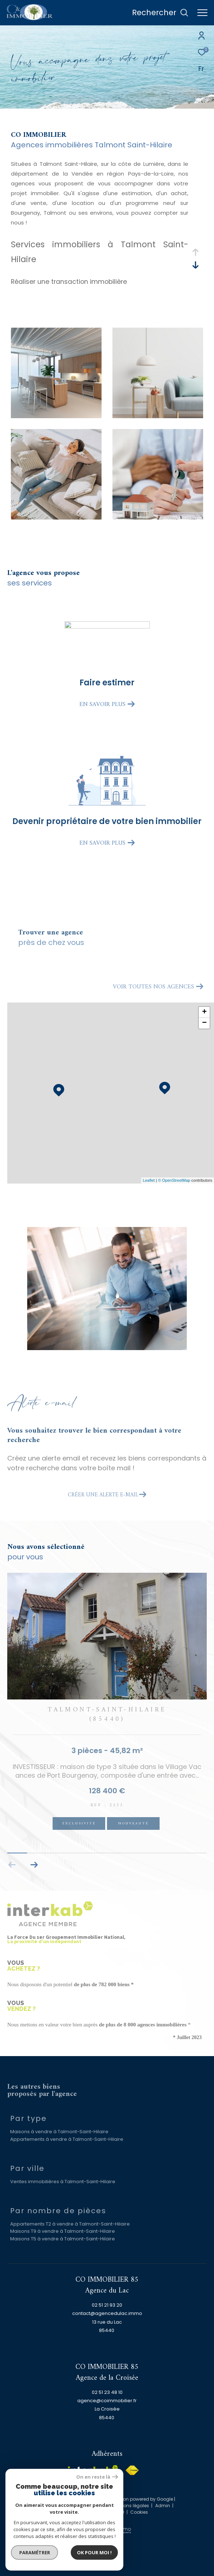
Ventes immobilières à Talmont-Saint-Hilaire (62, 2181)
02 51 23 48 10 (107, 2391)
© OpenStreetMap (174, 1180)
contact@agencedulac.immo (107, 2313)
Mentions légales (131, 2506)
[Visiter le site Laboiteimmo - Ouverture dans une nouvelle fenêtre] (107, 2525)
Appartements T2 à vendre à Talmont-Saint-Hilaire (70, 2223)
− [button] (204, 1023)
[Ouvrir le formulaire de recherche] (160, 13)
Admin (163, 2506)
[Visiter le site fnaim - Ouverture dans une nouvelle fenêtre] (132, 2470)
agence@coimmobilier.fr (107, 2400)
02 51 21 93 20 (107, 2305)
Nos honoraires (57, 2506)
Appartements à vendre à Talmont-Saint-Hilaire (66, 2139)
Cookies (139, 2512)
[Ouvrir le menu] (202, 12)
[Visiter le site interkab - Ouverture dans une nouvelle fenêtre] (93, 2472)
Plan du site (93, 2506)
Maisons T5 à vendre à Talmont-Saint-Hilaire (62, 2238)
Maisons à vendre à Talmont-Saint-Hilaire (59, 2131)
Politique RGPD (108, 2512)
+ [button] (204, 1012)
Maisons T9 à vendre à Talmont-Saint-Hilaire (62, 2231)
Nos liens (77, 2512)
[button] (34, 1865)
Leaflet (149, 1180)
